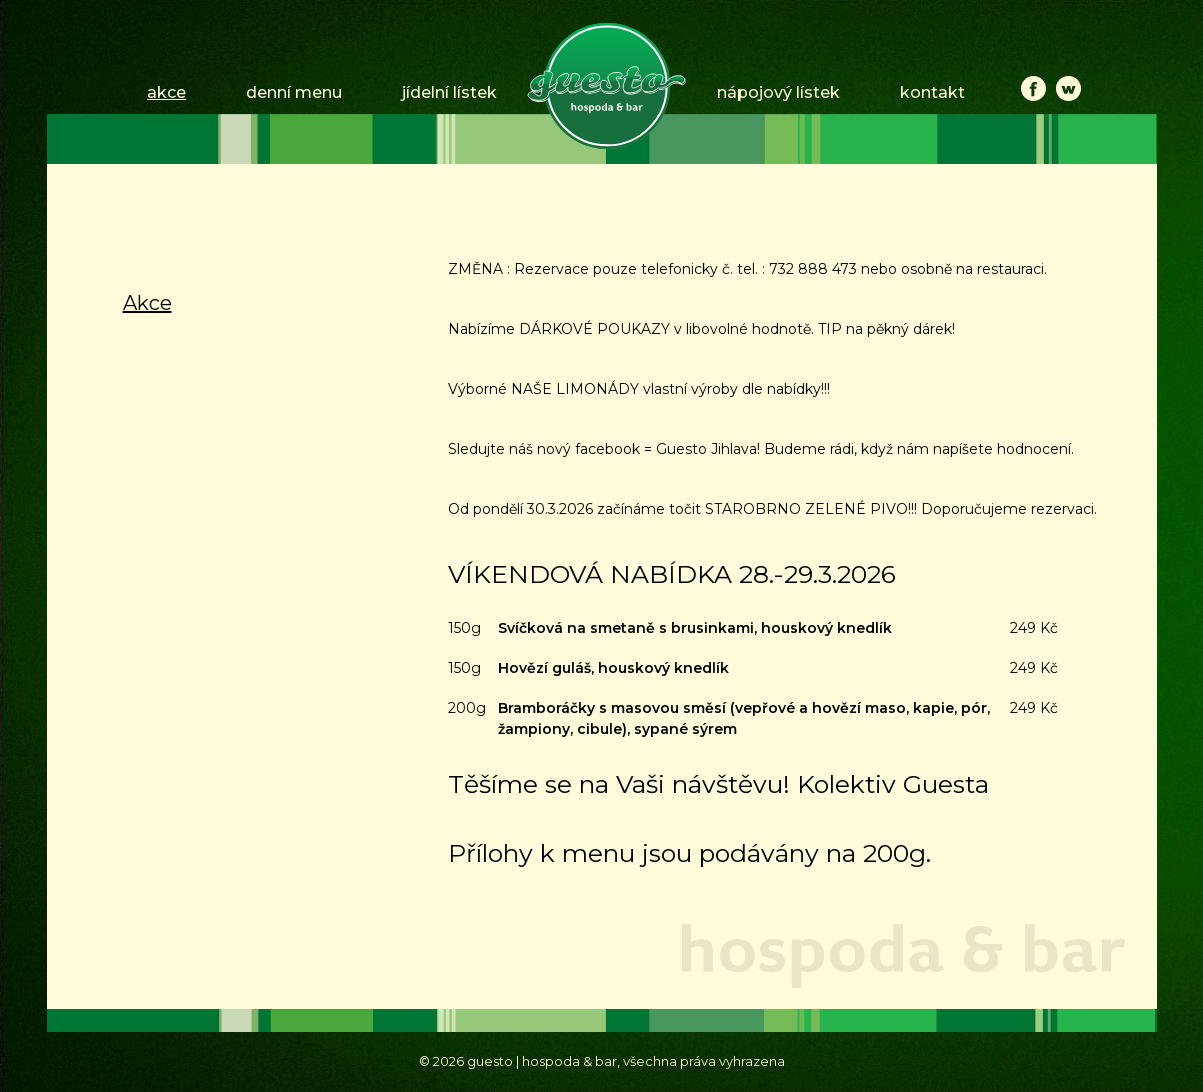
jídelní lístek (449, 92)
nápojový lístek (778, 92)
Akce (147, 303)
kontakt (932, 92)
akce (166, 92)
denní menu (294, 92)
